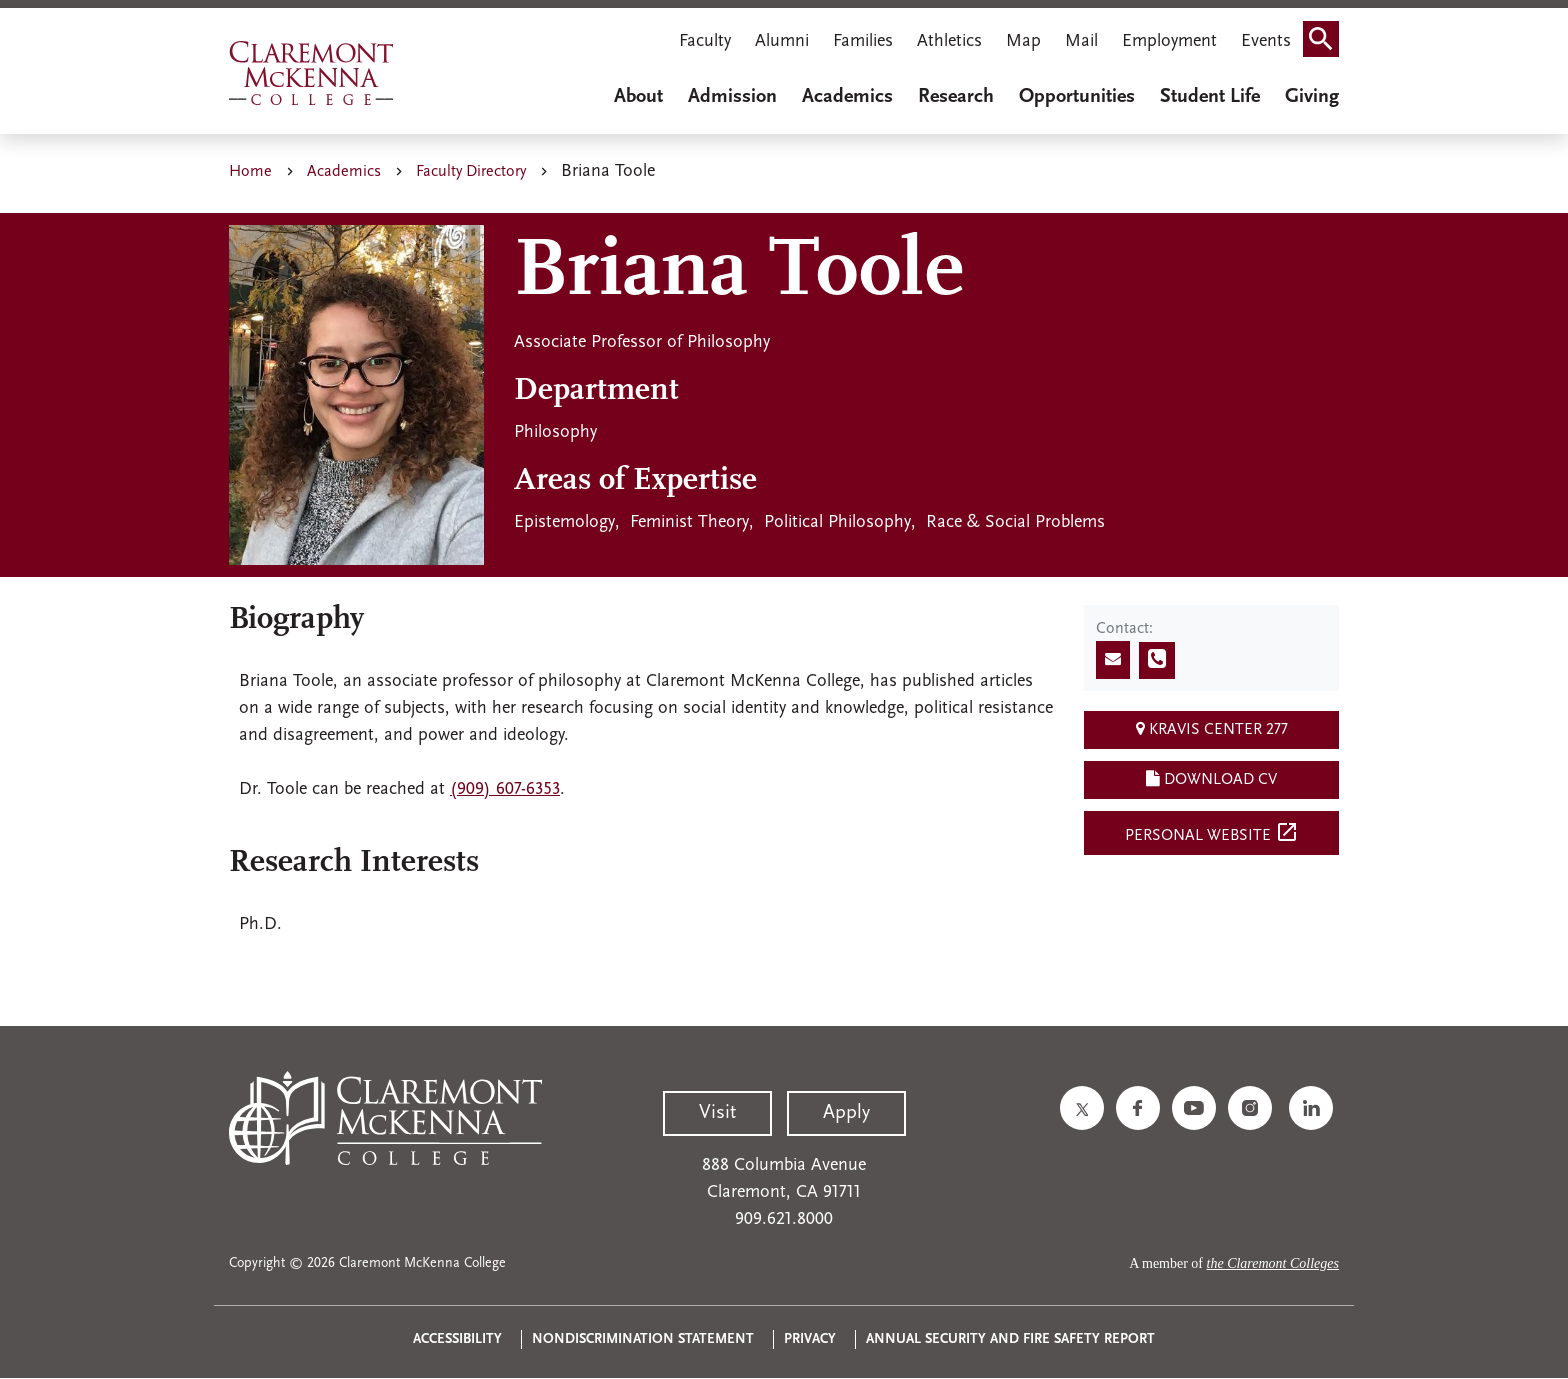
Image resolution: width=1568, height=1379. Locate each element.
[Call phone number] (1157, 660)
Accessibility (457, 1339)
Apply (846, 1113)
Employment (1169, 41)
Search (1327, 43)
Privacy (810, 1339)
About (638, 97)
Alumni (782, 41)
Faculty (705, 41)
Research (956, 97)
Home (250, 172)
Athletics (949, 41)
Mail (1081, 41)
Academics (847, 97)
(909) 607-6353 (505, 789)
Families (863, 41)
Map (1023, 41)
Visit (717, 1113)
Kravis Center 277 (1212, 729)
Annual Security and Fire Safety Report (1010, 1339)
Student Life (1210, 97)
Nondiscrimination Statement (643, 1339)
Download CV (1211, 779)
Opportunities (1077, 97)
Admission (732, 97)
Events (1266, 41)
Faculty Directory (471, 172)
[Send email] (1113, 660)
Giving (1312, 97)
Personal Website (1212, 832)
